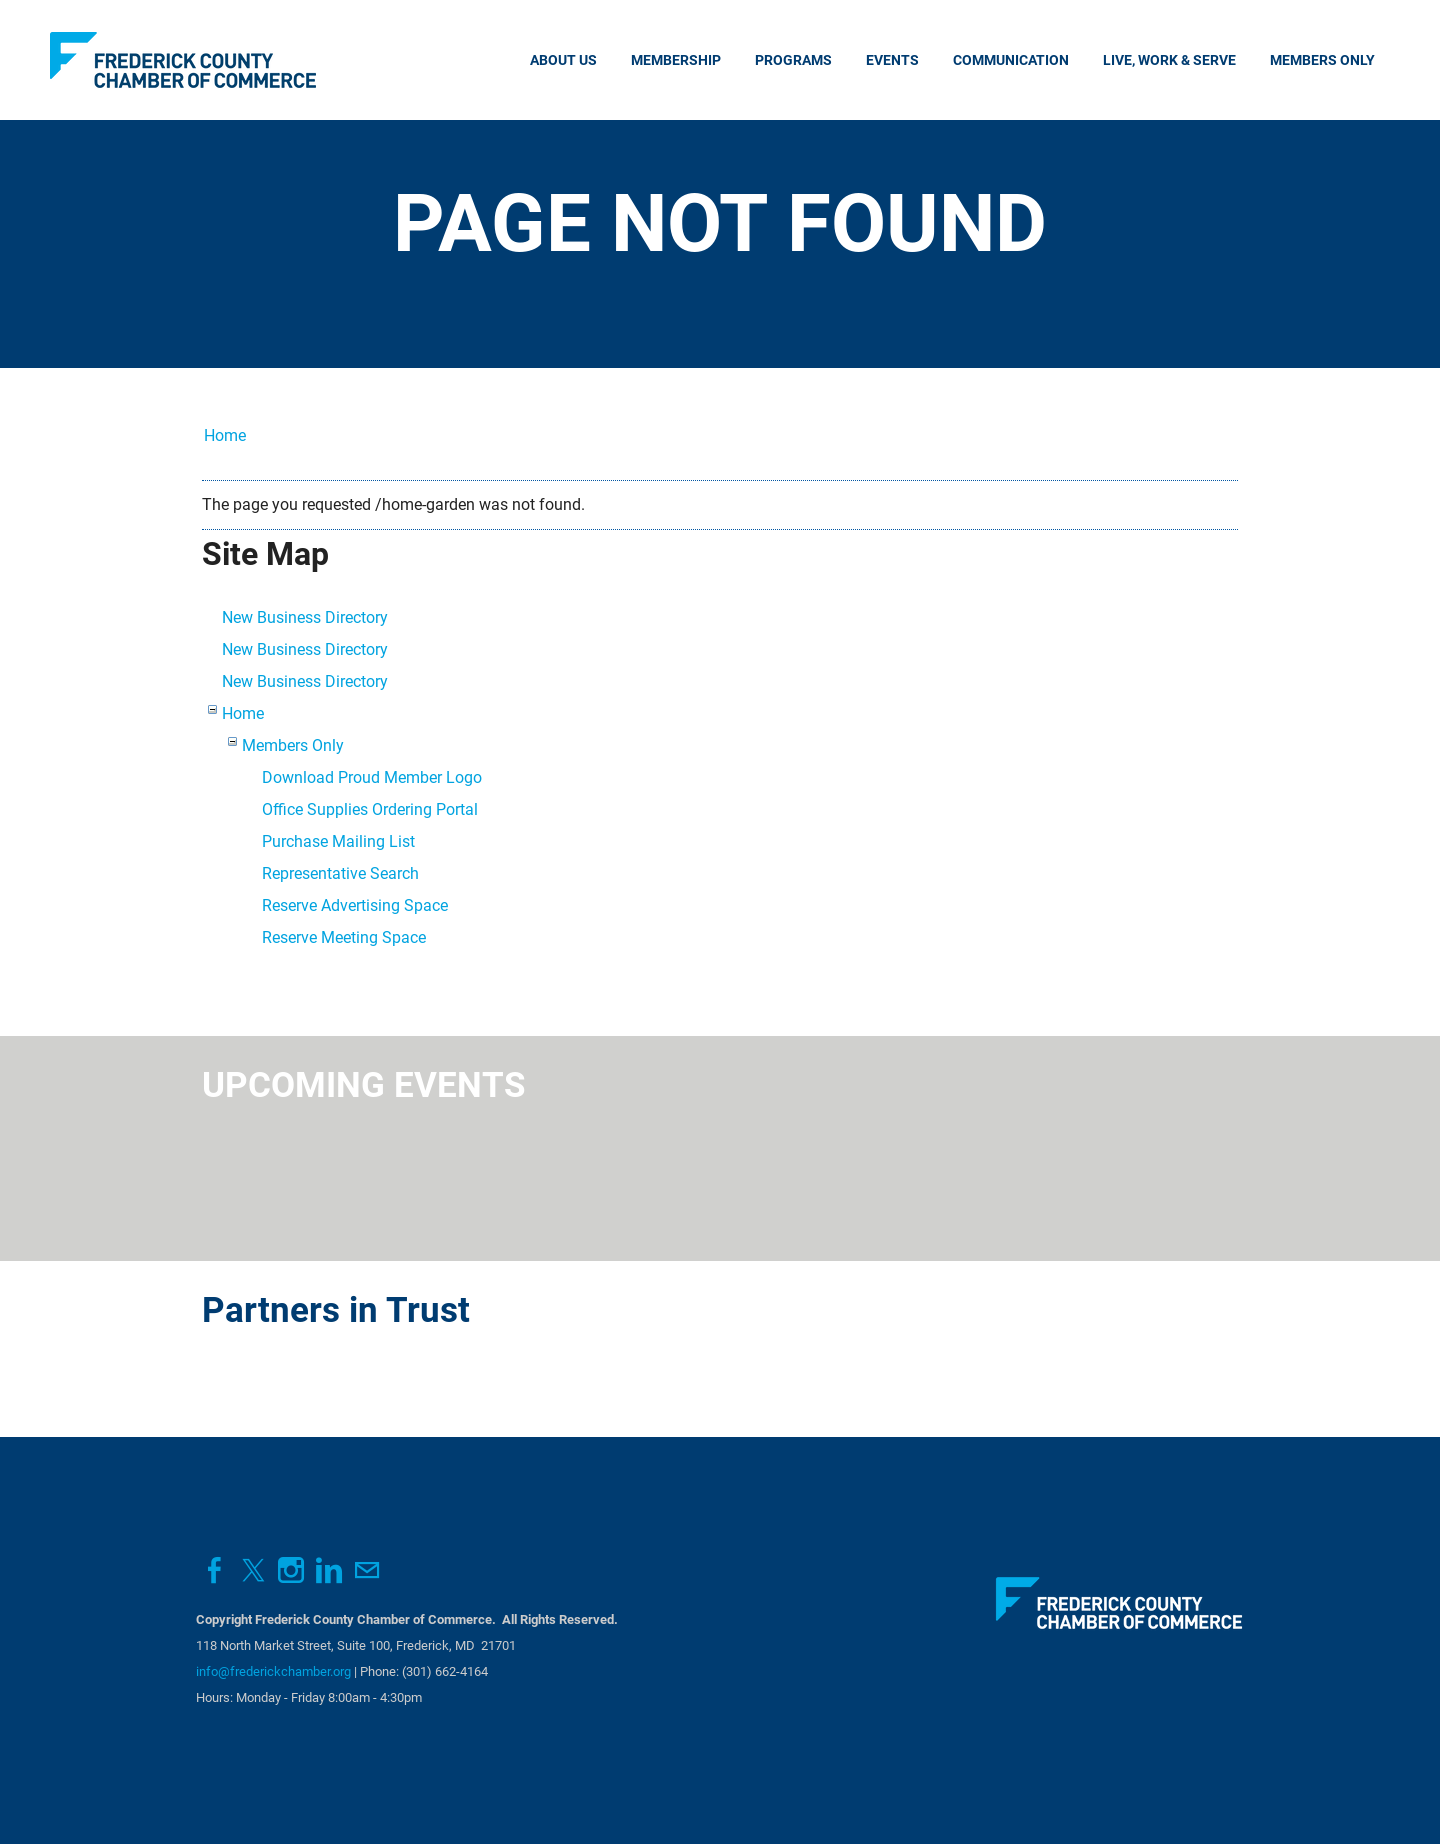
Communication (1011, 60)
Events (892, 60)
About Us (563, 60)
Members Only (1322, 60)
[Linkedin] (329, 1570)
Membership (676, 60)
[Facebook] (215, 1570)
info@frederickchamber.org (273, 1671)
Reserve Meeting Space (344, 937)
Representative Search (340, 873)
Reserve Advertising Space (355, 905)
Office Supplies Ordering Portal (370, 809)
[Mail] (367, 1570)
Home (225, 435)
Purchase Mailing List (338, 841)
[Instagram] (291, 1570)
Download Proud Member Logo (372, 777)
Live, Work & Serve (1169, 60)
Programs (793, 60)
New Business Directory (305, 617)
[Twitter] (253, 1570)
